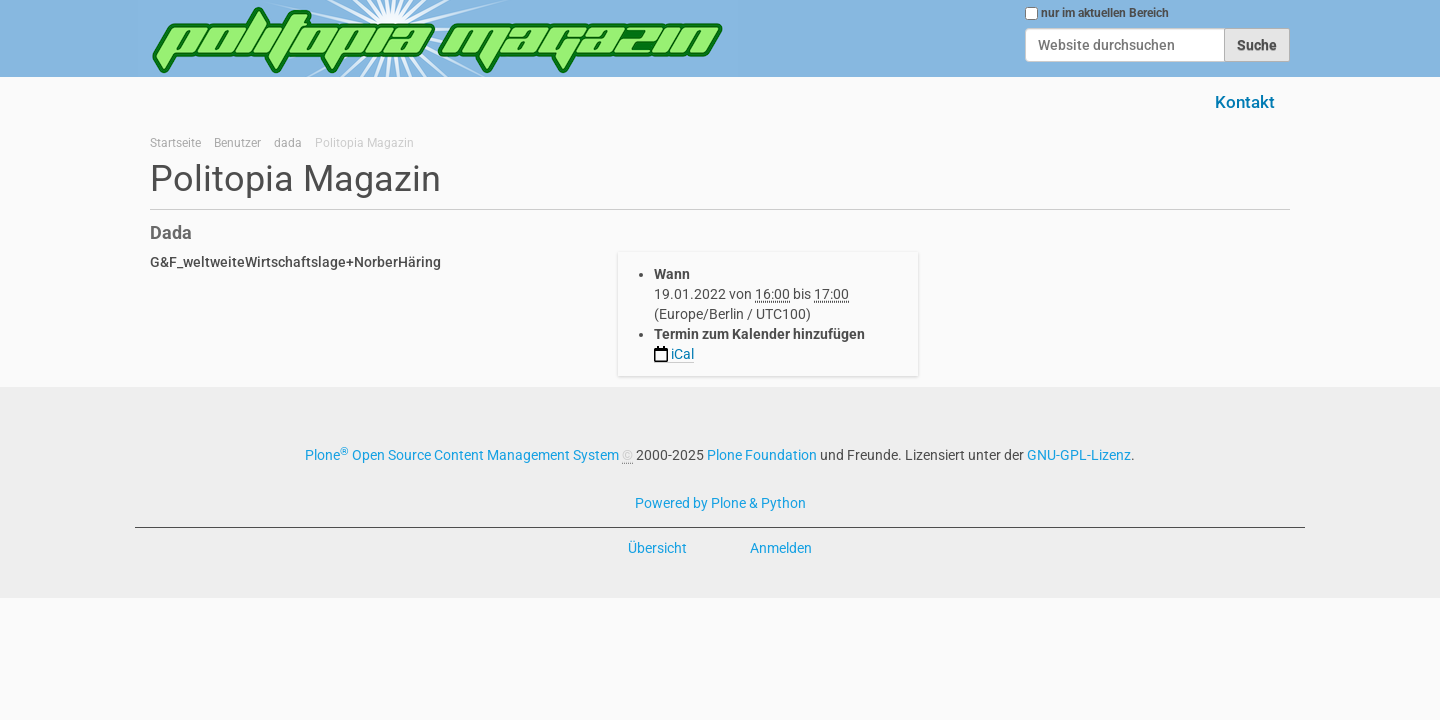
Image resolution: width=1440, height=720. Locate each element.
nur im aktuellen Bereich (1105, 13)
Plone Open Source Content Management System (462, 455)
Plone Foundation (762, 455)
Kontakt (1245, 102)
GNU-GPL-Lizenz (1079, 455)
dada (288, 143)
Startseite (175, 143)
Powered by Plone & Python (720, 503)
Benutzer (237, 143)
